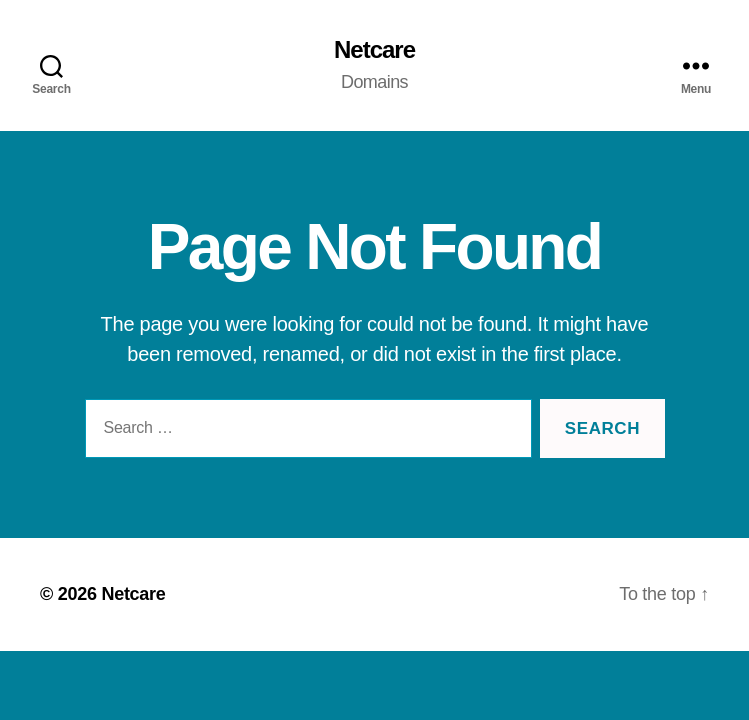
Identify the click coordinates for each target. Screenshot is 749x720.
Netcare (374, 50)
